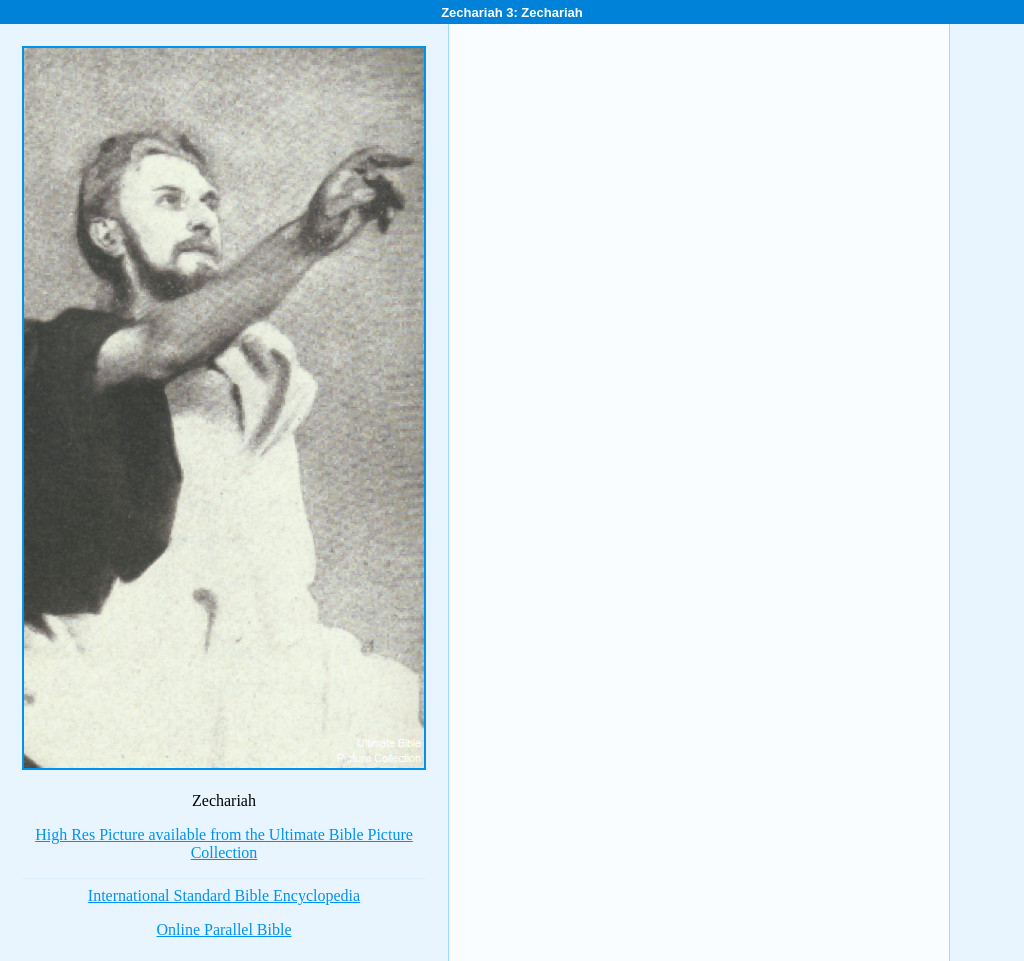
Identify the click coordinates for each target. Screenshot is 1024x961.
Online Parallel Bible (223, 929)
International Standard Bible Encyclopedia (224, 895)
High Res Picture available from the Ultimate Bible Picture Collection (224, 843)
